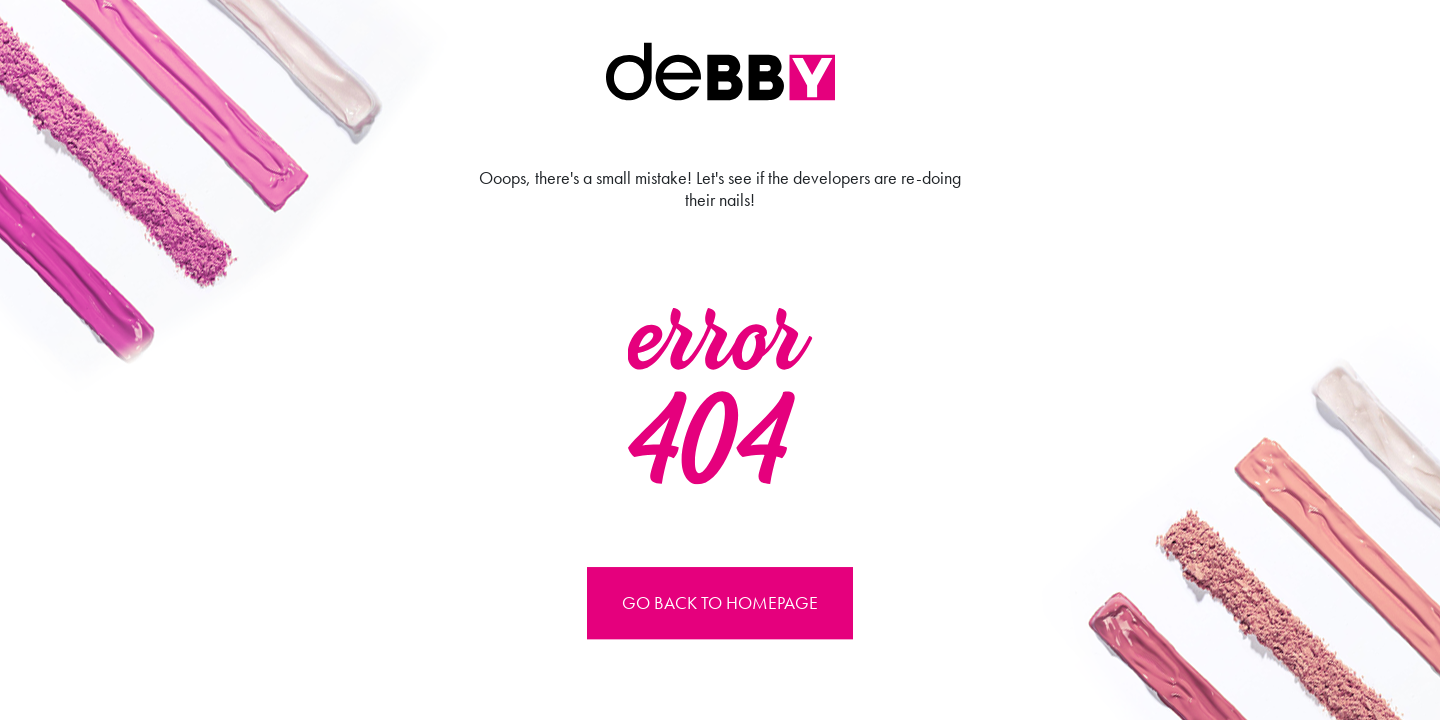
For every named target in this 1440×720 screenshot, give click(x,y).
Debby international (720, 72)
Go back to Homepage (720, 602)
